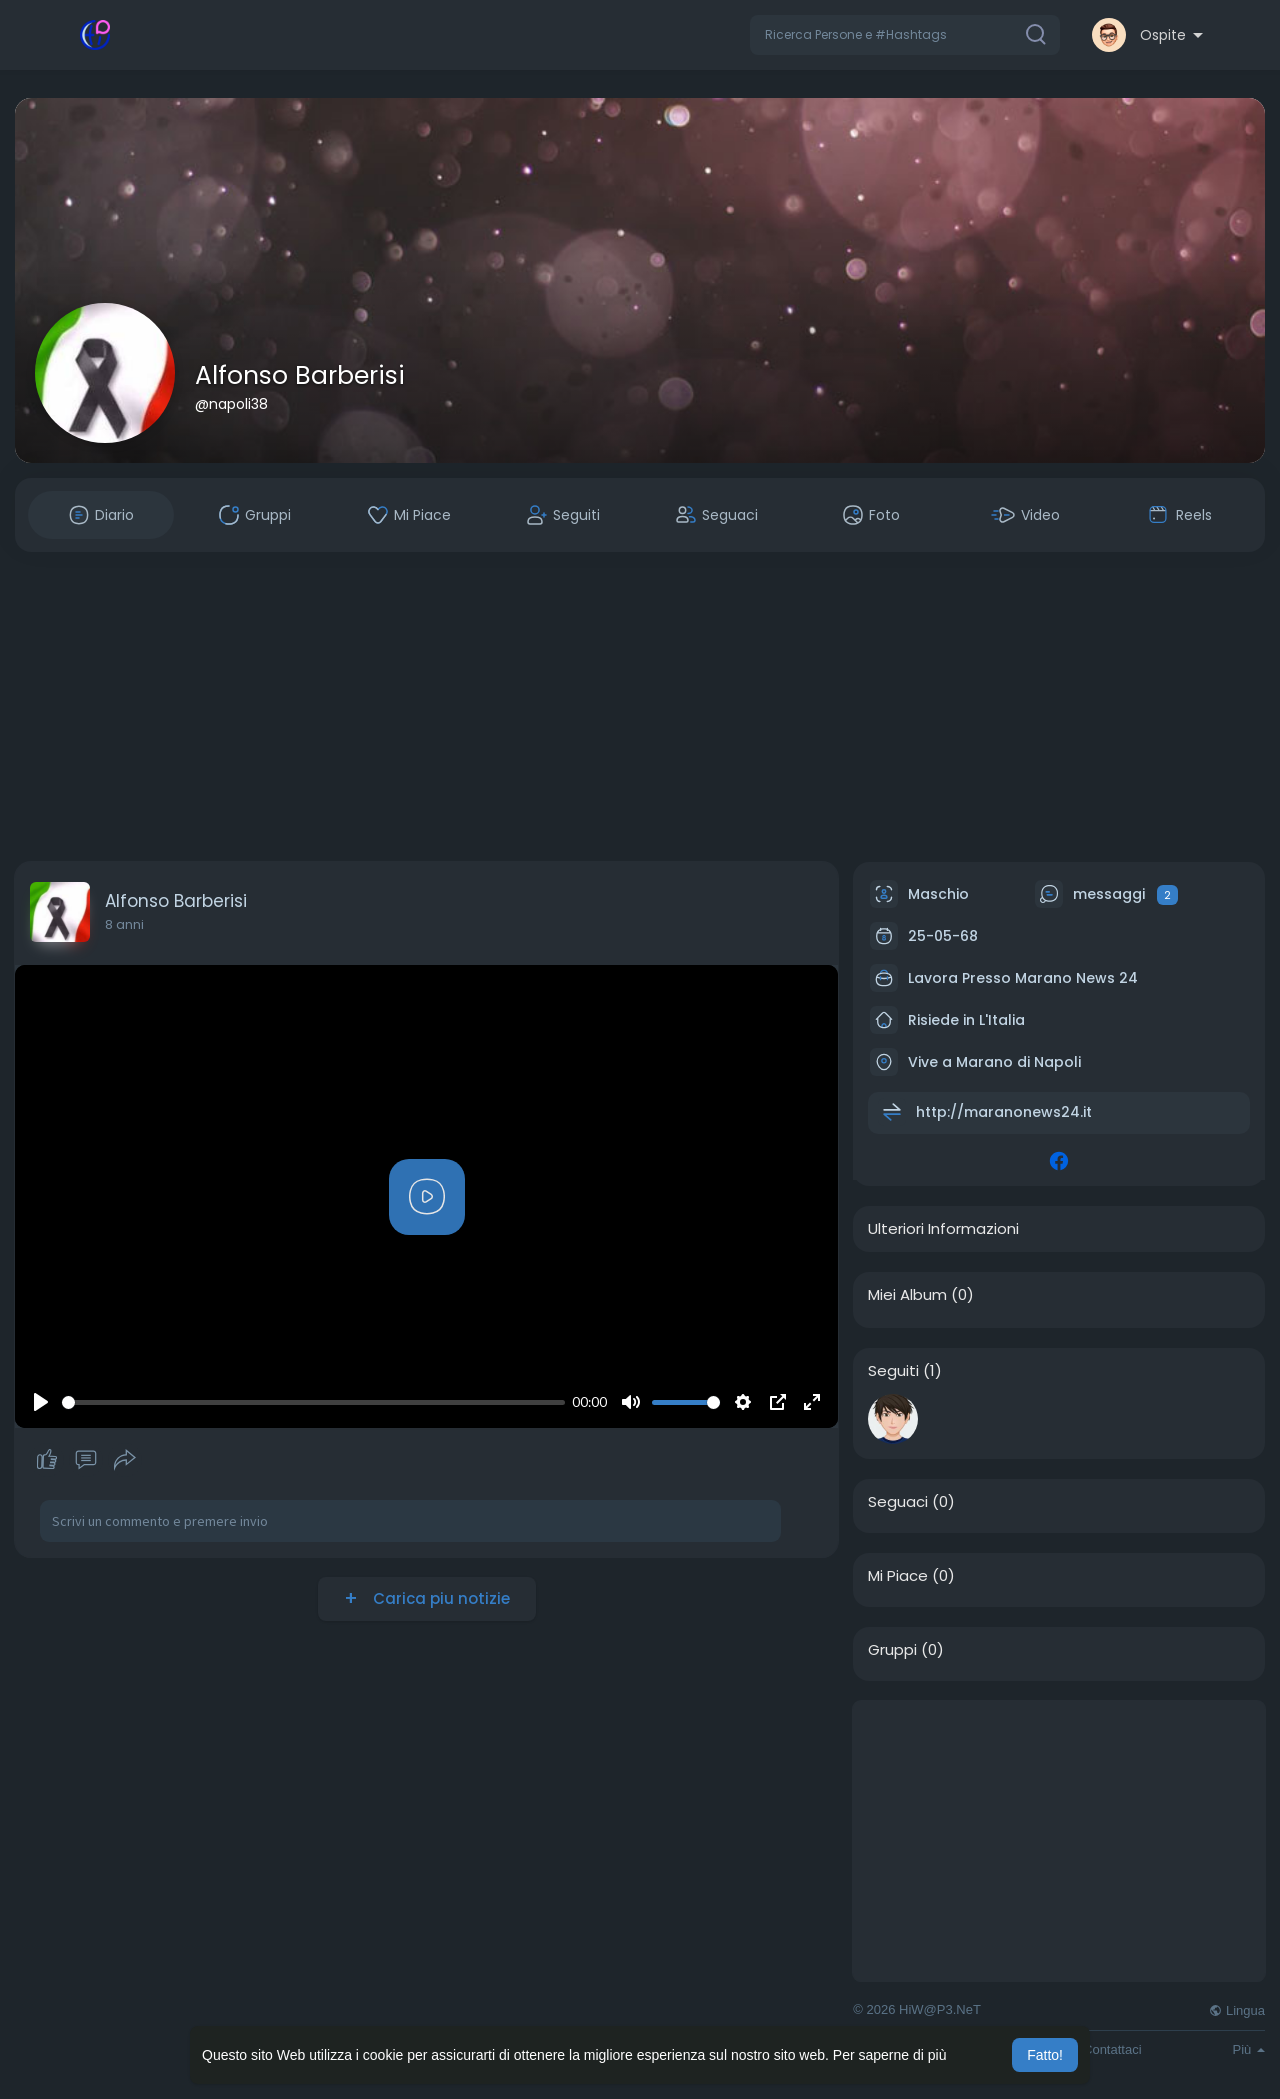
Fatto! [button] (1045, 2055)
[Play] (41, 1402)
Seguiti (893, 1371)
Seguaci (898, 1502)
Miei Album (907, 1295)
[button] (905, 35)
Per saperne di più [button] (890, 2055)
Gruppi (892, 1650)
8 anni (124, 924)
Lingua (1237, 2010)
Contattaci (1112, 2049)
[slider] (313, 1402)
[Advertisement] (640, 707)
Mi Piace (898, 1576)
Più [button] (1249, 2049)
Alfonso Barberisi (300, 375)
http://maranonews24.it (1004, 1112)
